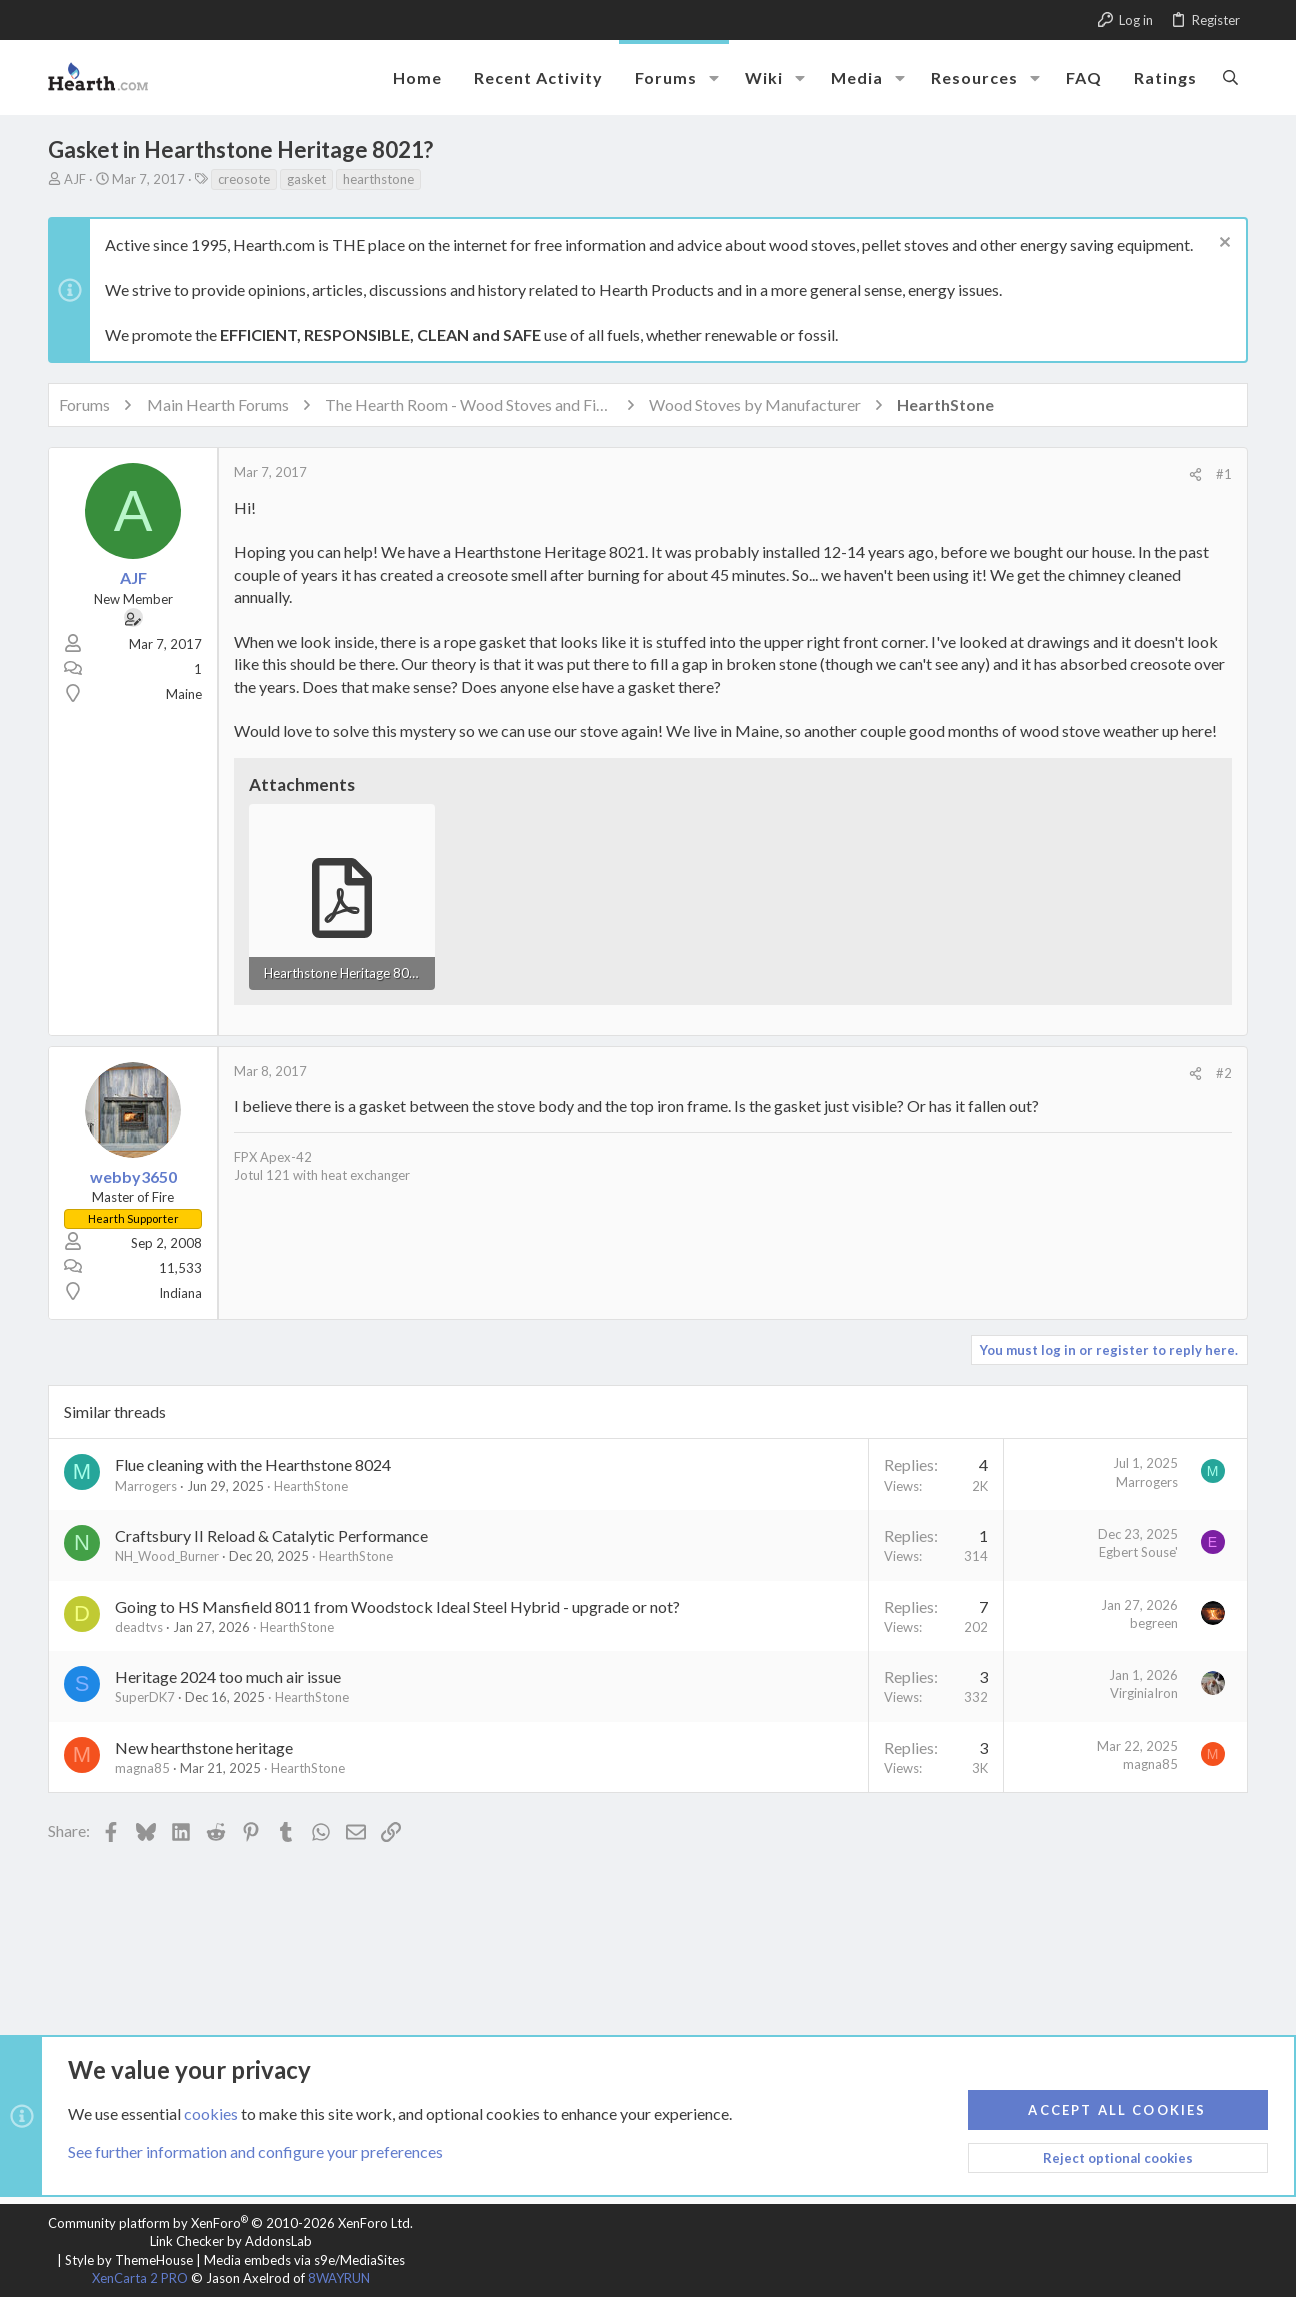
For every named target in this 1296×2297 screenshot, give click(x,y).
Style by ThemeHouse (129, 2260)
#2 (1224, 1073)
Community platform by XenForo (230, 2223)
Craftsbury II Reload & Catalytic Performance (271, 1535)
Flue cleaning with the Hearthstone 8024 (253, 1464)
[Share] (1195, 474)
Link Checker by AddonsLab (231, 2241)
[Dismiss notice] (1222, 244)
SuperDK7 (145, 1697)
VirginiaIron (1144, 1693)
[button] (714, 78)
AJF (75, 179)
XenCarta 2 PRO (140, 2278)
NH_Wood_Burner (167, 1556)
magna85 (142, 1768)
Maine (184, 694)
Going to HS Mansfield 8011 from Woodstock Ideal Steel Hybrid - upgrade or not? (397, 1606)
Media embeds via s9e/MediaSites (304, 2260)
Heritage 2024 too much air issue (228, 1676)
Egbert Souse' (1138, 1552)
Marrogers (146, 1486)
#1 (1224, 474)
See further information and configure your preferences (255, 2151)
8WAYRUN (339, 2278)
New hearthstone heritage (204, 1747)
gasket (306, 179)
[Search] (1230, 77)
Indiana (180, 1293)
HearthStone (311, 1486)
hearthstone (378, 179)
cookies (211, 2112)
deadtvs (139, 1627)
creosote (244, 179)
